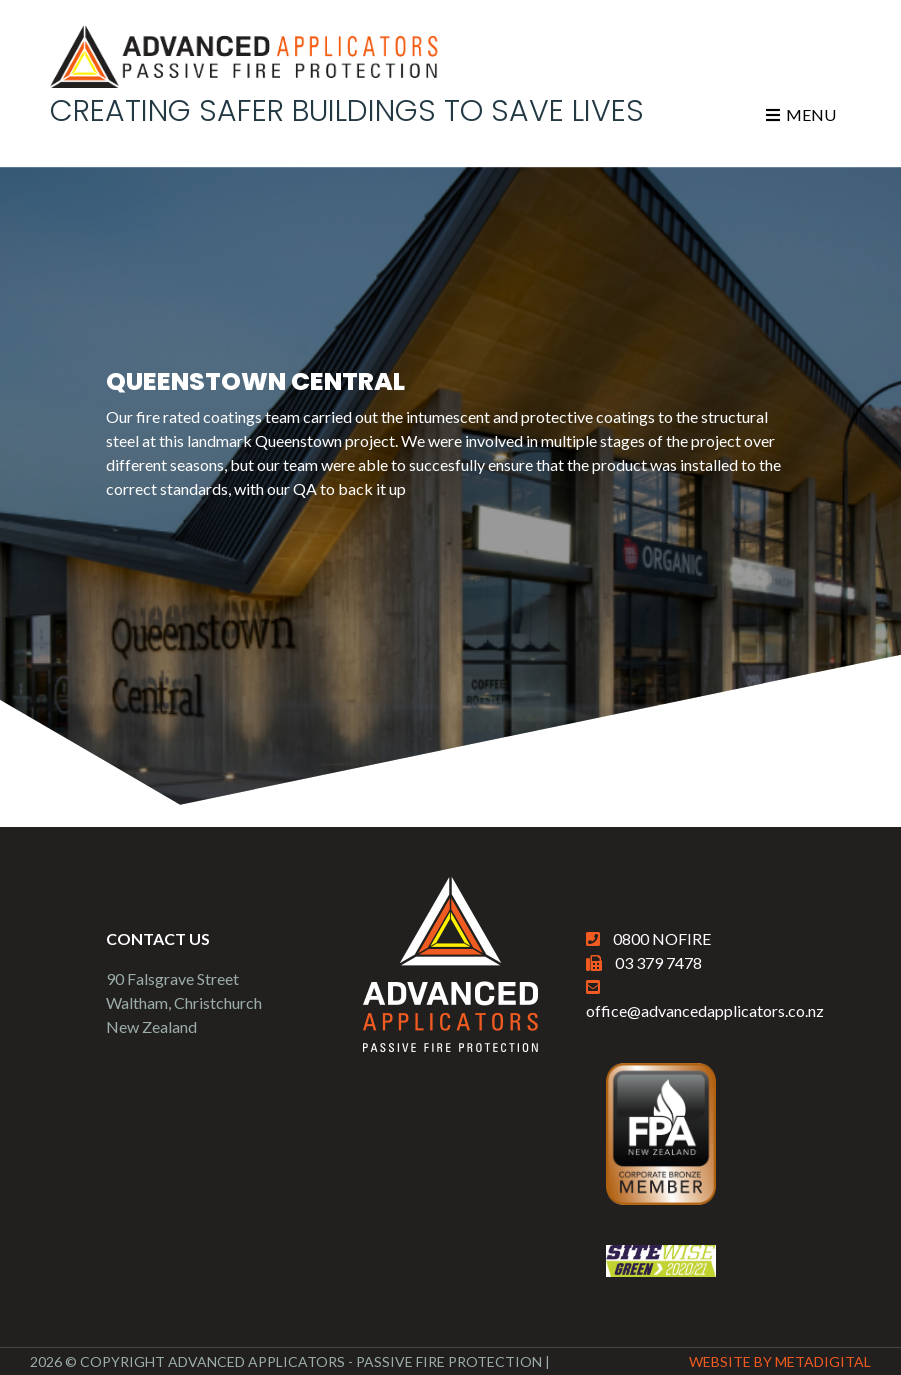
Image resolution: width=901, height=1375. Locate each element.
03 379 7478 (658, 962)
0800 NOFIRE (662, 938)
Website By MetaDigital (780, 1361)
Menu (801, 114)
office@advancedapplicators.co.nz (705, 1010)
